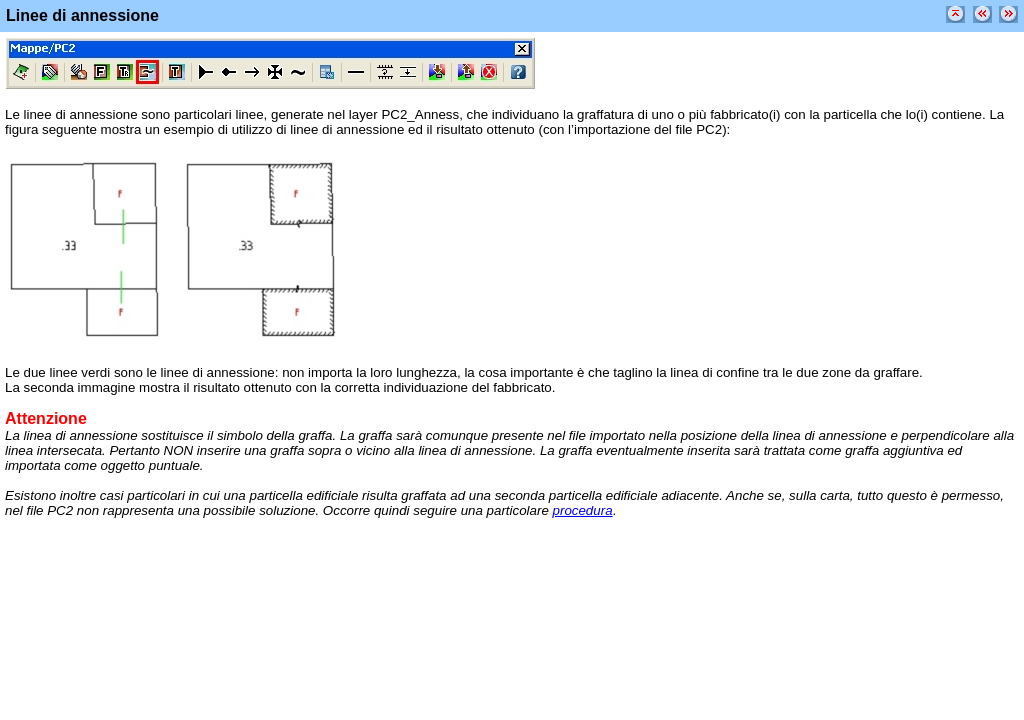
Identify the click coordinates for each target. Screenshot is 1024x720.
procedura (583, 510)
